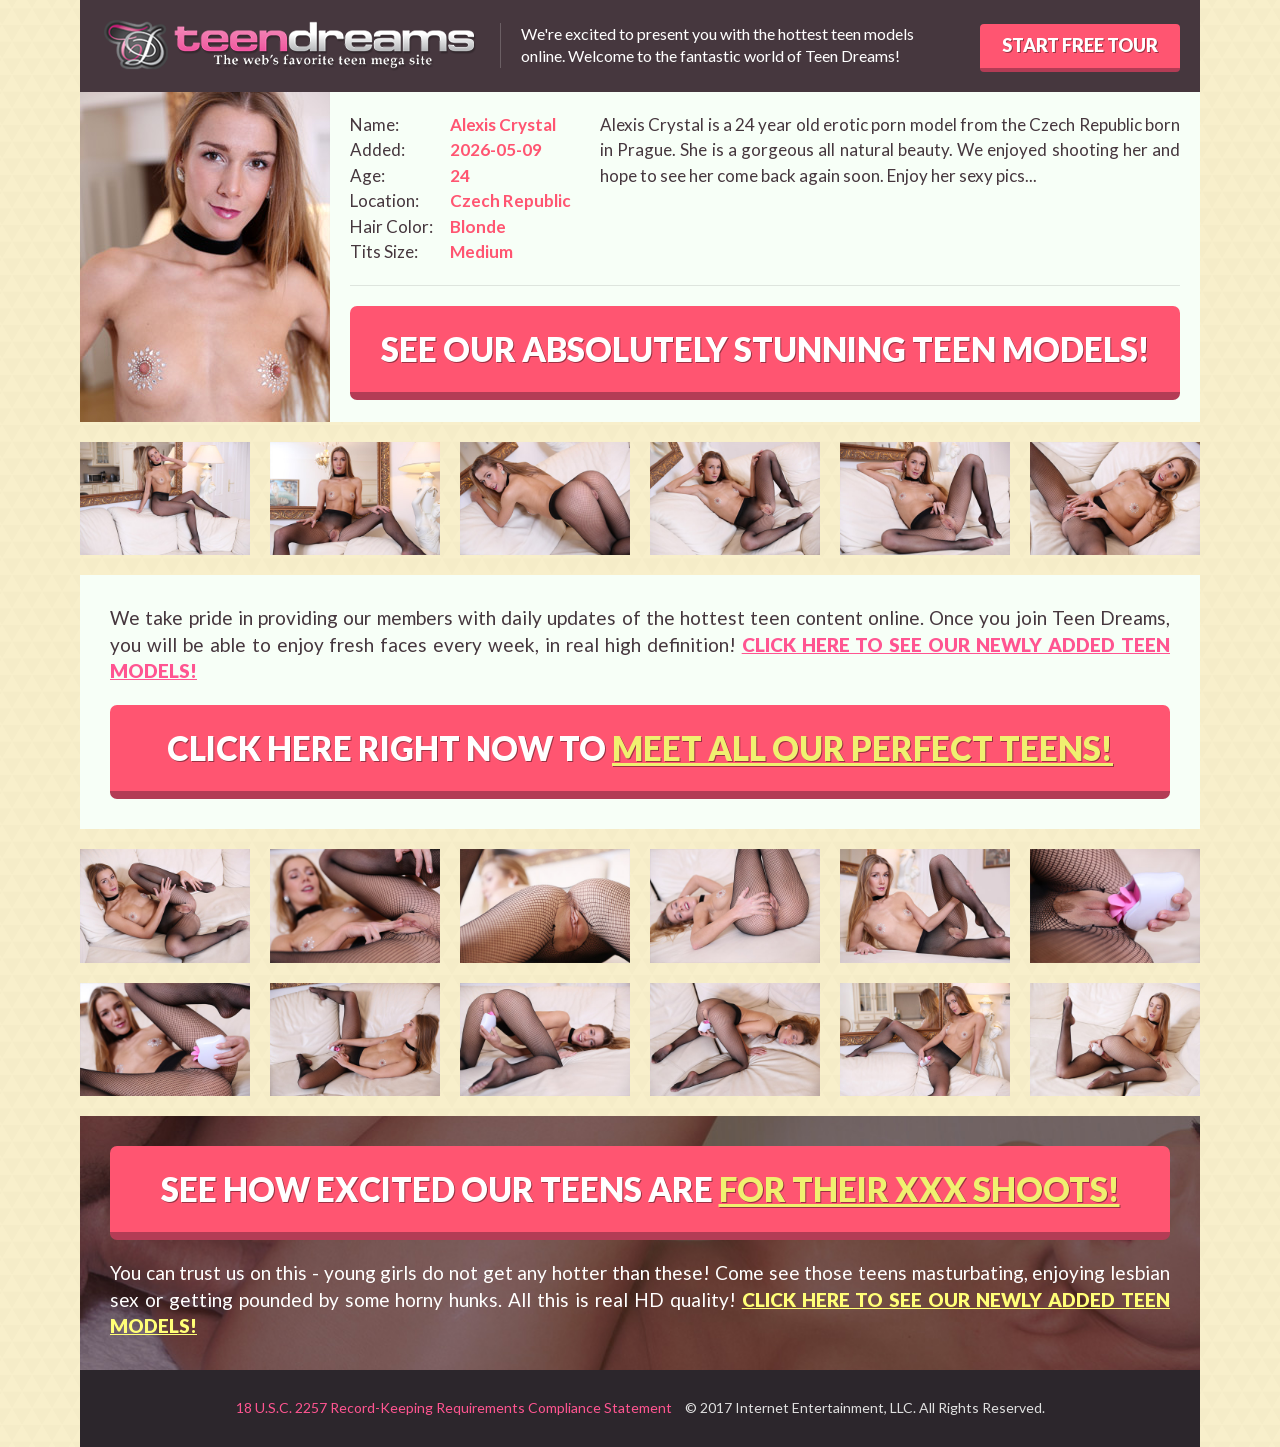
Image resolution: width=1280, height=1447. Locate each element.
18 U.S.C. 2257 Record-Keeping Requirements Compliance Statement (454, 1407)
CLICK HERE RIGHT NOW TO (640, 748)
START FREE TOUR (1080, 45)
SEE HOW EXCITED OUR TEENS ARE (640, 1189)
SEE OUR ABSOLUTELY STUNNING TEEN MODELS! (765, 349)
